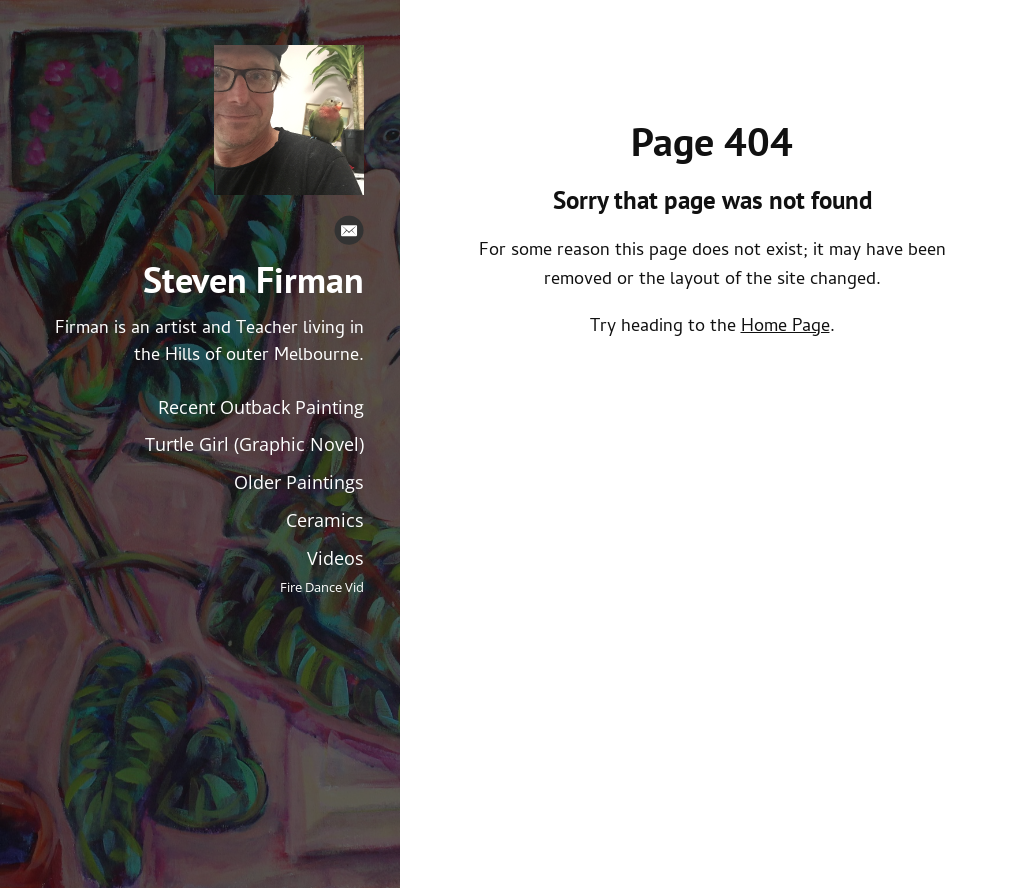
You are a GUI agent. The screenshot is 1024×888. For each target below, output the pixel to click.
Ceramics (325, 520)
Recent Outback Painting (261, 407)
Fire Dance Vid (322, 587)
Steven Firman (253, 280)
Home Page (785, 327)
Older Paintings (299, 482)
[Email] (349, 235)
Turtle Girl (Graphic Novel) (254, 444)
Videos (335, 558)
